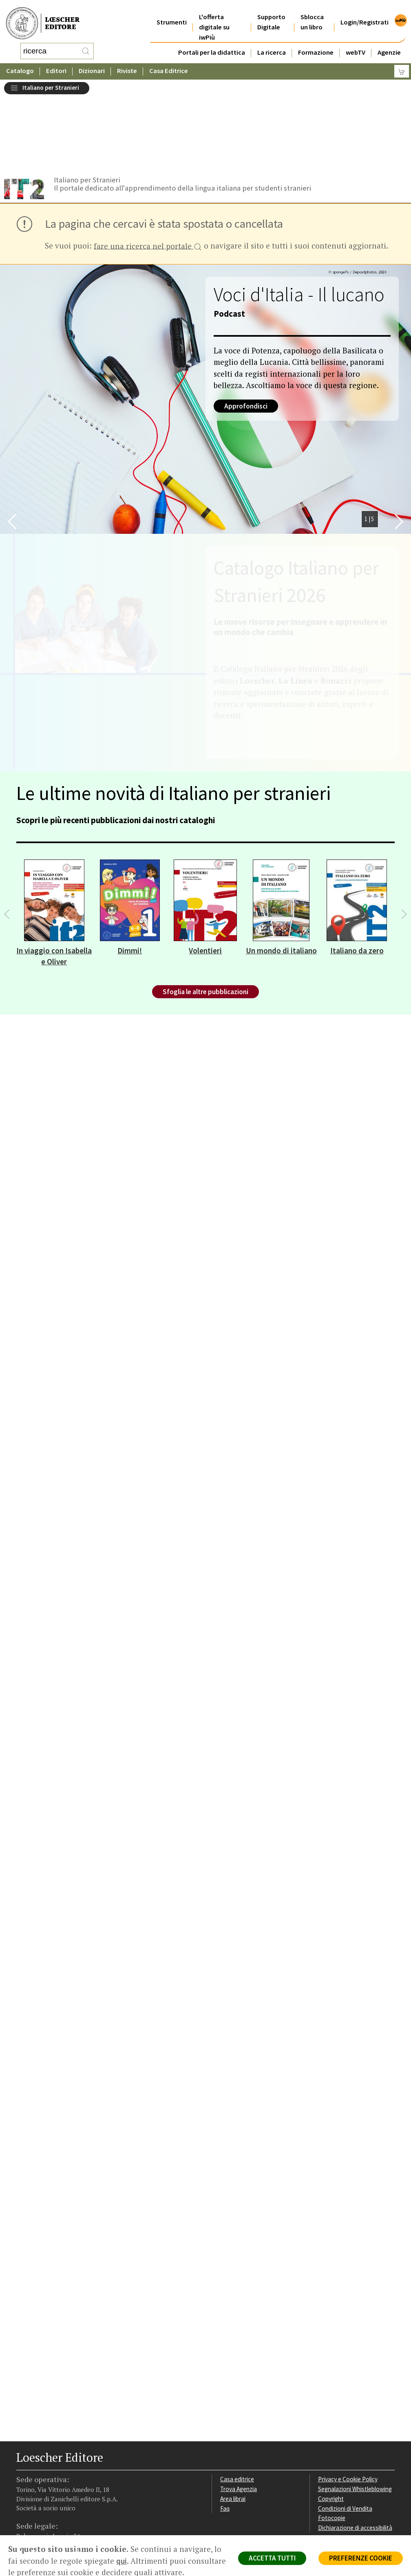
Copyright (331, 2417)
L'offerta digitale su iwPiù (214, 16)
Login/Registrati (364, 12)
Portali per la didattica (211, 42)
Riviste (127, 63)
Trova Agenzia (238, 2407)
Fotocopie (331, 2436)
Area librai (232, 2417)
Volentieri (205, 869)
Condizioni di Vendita (345, 2427)
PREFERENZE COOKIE (360, 2558)
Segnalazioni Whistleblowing (355, 2407)
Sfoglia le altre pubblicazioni (205, 910)
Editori (56, 63)
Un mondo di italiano (281, 869)
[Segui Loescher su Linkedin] (52, 2475)
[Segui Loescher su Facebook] (23, 2475)
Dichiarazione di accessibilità (355, 2446)
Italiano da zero (357, 869)
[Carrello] (401, 63)
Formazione (316, 42)
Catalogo (20, 63)
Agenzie (389, 42)
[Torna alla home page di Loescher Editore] (43, 19)
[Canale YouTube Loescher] (66, 2475)
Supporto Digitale (271, 11)
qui (121, 2561)
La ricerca (271, 42)
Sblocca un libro (312, 11)
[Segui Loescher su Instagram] (38, 2475)
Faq (225, 2427)
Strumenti (172, 12)
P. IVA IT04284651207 (44, 2507)
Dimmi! (129, 869)
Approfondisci (245, 324)
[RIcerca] (85, 47)
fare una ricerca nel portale (148, 165)
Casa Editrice (168, 63)
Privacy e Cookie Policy (348, 2397)
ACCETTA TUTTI (272, 2558)
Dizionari (92, 63)
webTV (355, 42)
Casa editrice (237, 2397)
